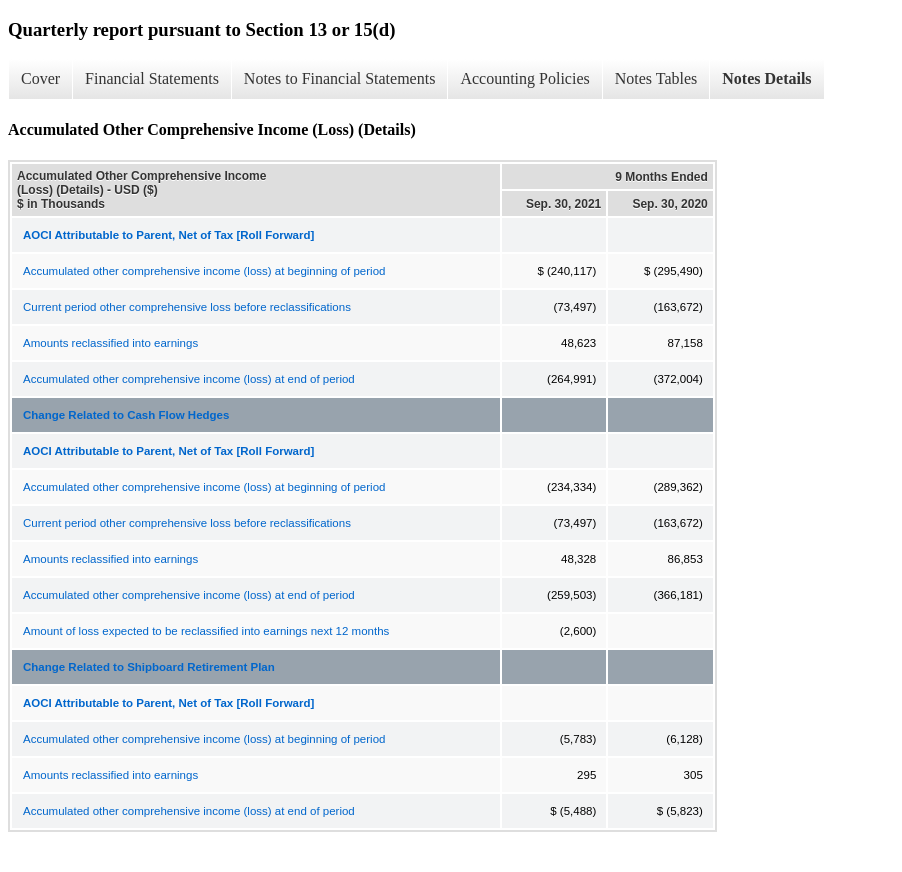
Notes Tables (656, 78)
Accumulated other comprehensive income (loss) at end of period (189, 379)
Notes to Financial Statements (340, 78)
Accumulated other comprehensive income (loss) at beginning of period (204, 271)
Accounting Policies (524, 78)
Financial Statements (152, 78)
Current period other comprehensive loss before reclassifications (187, 307)
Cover (40, 78)
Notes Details (766, 78)
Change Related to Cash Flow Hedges (126, 415)
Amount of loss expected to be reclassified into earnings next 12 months (206, 631)
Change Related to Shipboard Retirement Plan (149, 667)
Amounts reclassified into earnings (110, 343)
